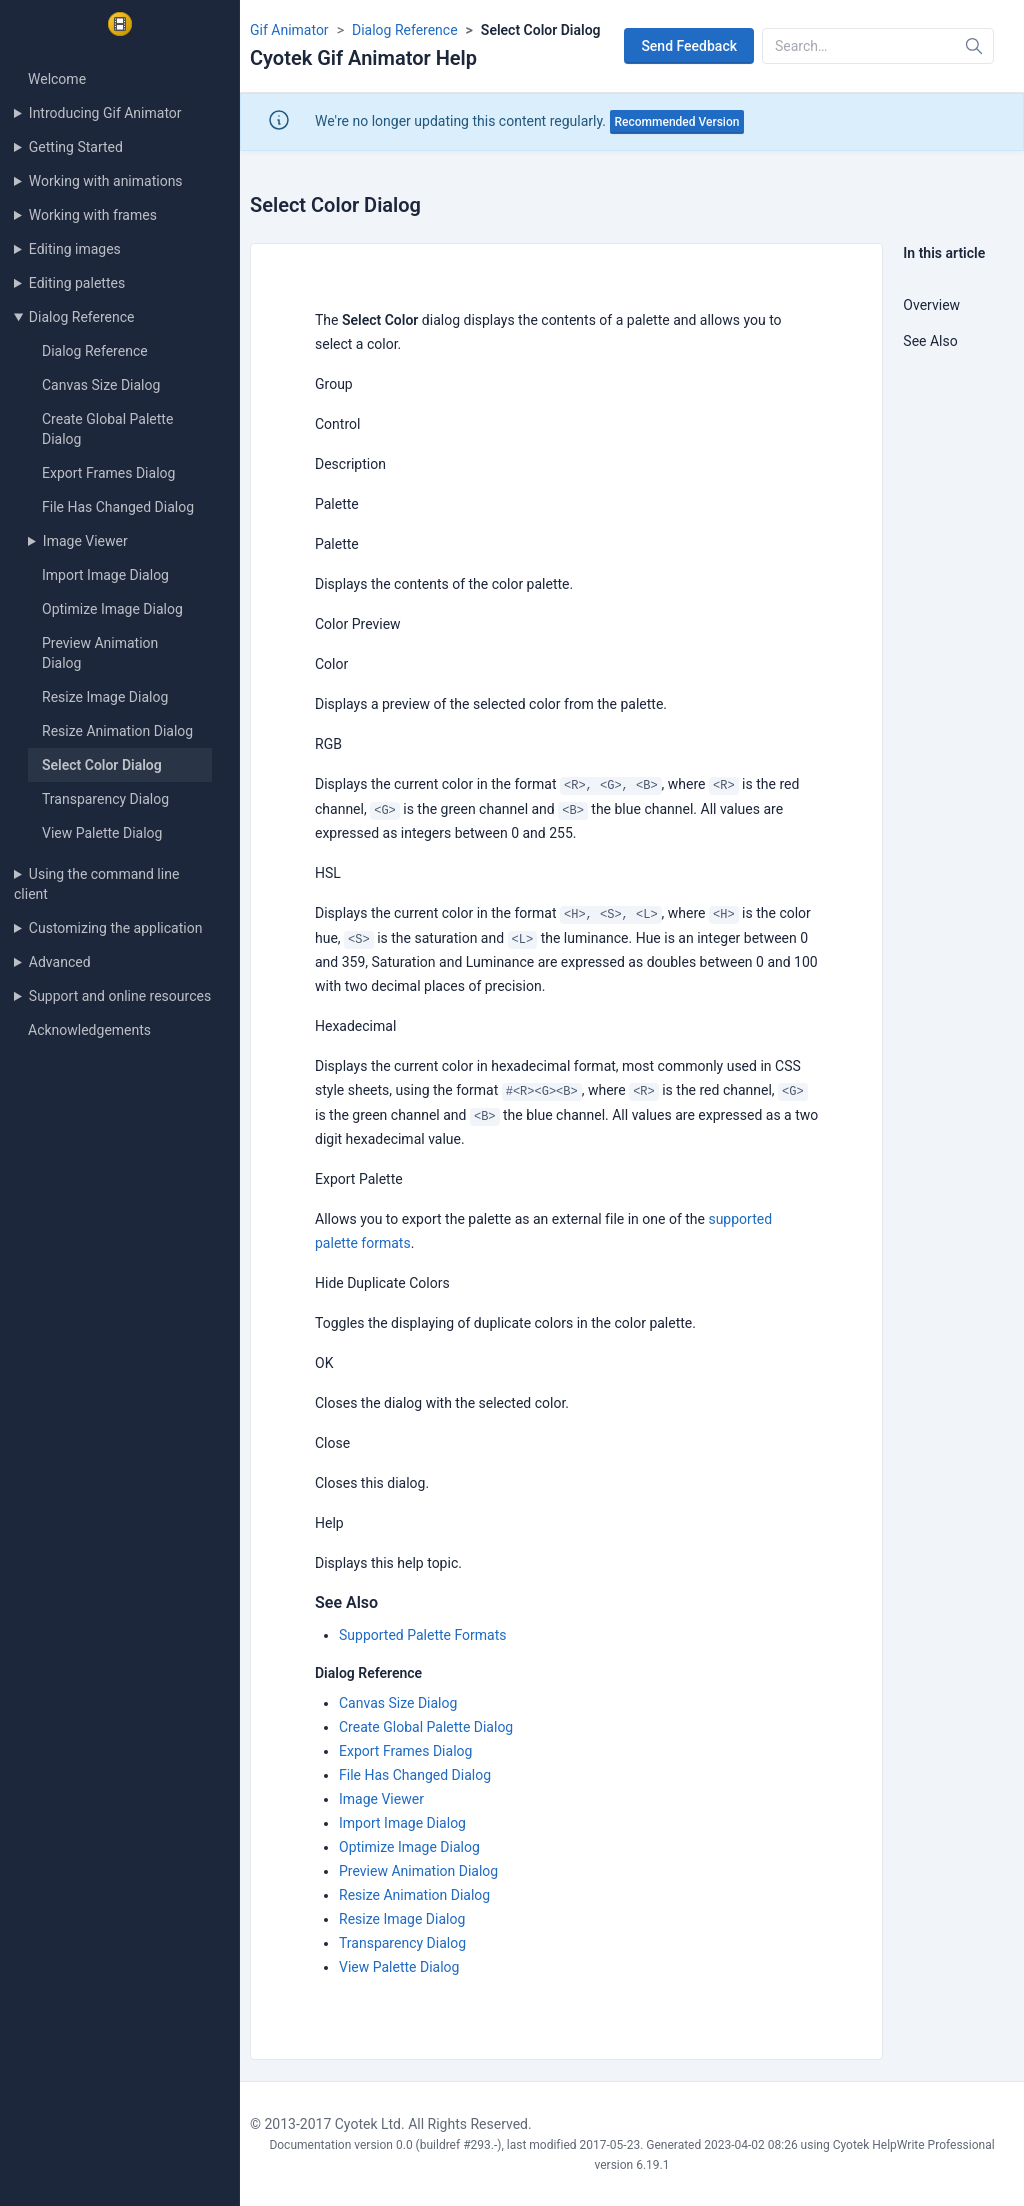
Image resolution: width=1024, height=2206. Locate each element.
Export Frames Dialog (108, 473)
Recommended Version (677, 122)
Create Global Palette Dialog (426, 1727)
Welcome (57, 79)
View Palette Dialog (102, 833)
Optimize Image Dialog (112, 609)
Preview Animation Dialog (418, 1871)
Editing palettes (77, 283)
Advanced (60, 962)
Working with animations (106, 181)
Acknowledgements (89, 1030)
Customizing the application (116, 928)
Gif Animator (289, 30)
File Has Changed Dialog (118, 507)
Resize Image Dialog (105, 697)
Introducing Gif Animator (105, 113)
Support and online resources (120, 996)
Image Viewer (85, 541)
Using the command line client (96, 884)
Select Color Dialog (102, 765)
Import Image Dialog (105, 575)
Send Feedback (689, 46)
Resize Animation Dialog (117, 731)
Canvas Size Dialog (101, 385)
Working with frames (93, 215)
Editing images (75, 249)
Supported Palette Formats (422, 1635)
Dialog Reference (82, 317)
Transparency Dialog (105, 799)
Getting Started (76, 147)
